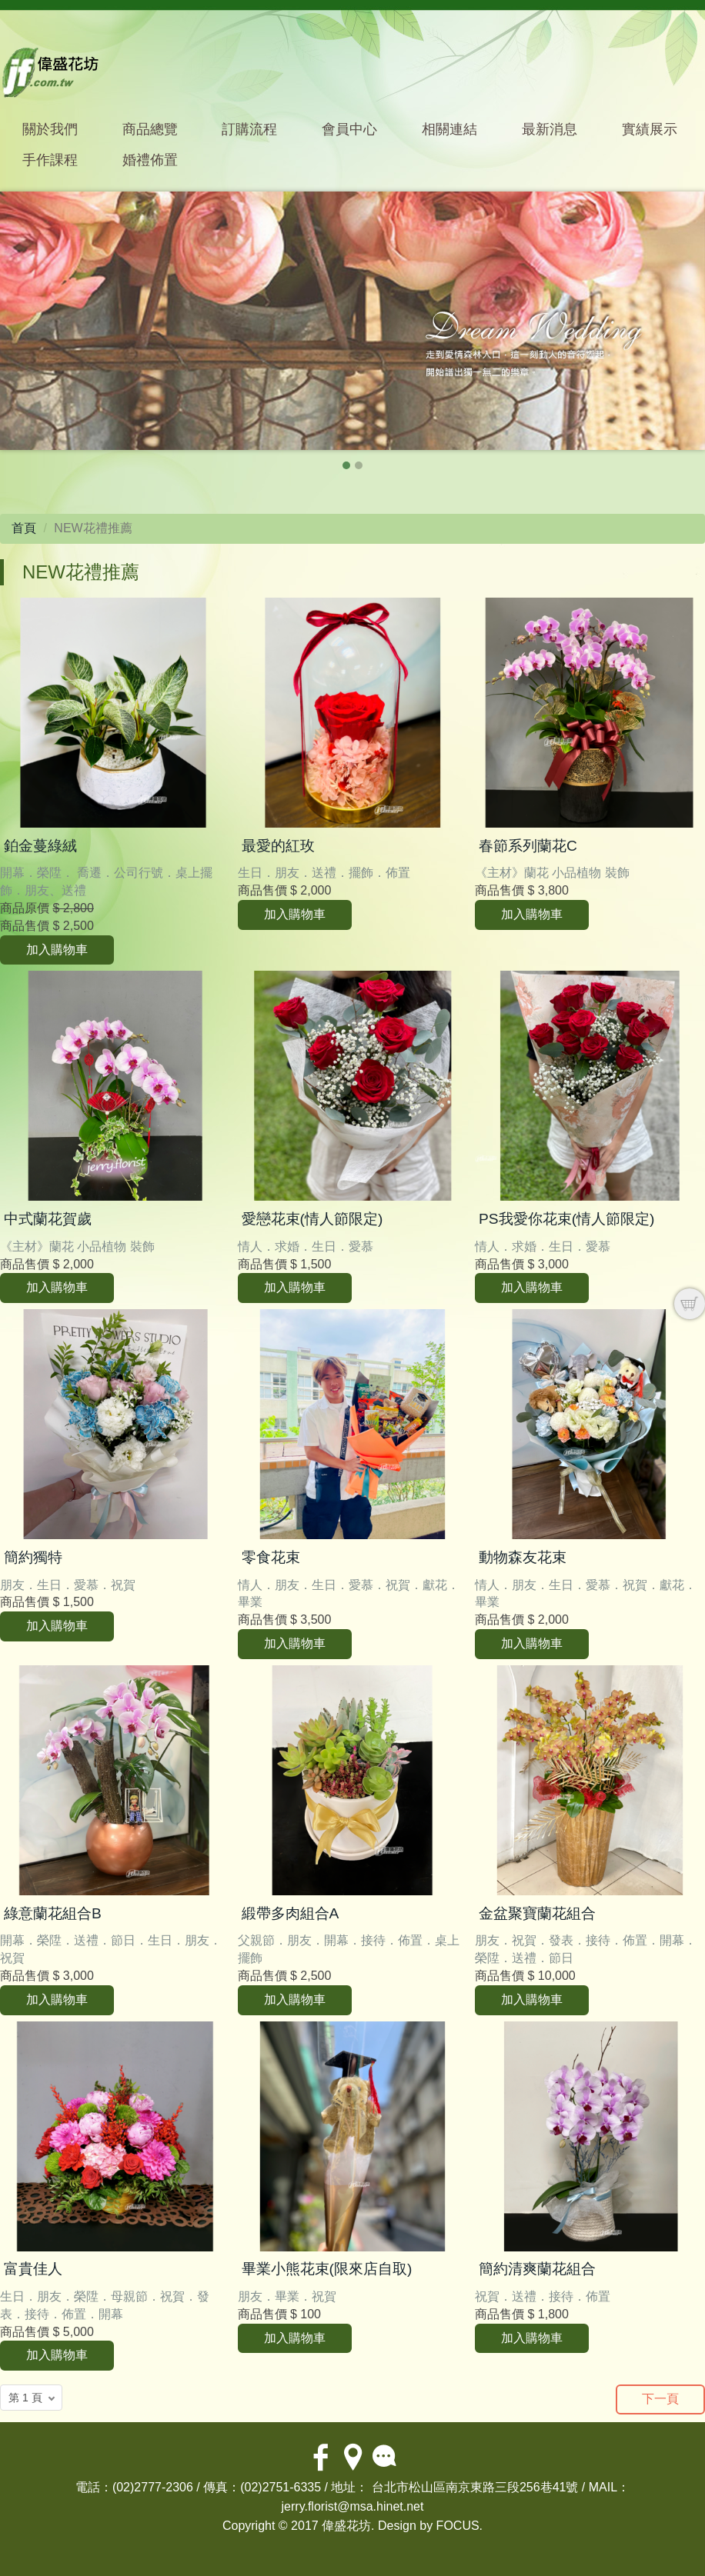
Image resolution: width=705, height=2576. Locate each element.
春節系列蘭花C (528, 846)
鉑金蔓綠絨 (40, 846)
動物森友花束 (522, 1557)
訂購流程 (249, 129)
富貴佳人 (33, 2269)
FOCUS (457, 2525)
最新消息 (549, 129)
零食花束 (271, 1557)
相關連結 (449, 129)
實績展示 (649, 129)
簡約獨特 (33, 1557)
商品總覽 (150, 129)
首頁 (24, 528)
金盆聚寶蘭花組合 (537, 1913)
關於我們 (50, 129)
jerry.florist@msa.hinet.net (353, 2506)
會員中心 (349, 129)
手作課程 (50, 160)
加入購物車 (57, 949)
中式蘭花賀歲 (48, 1219)
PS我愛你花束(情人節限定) (566, 1219)
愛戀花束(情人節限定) (312, 1219)
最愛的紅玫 (278, 846)
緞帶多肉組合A (290, 1913)
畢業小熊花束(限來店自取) (327, 2269)
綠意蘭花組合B (53, 1913)
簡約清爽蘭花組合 (537, 2269)
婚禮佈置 (150, 160)
